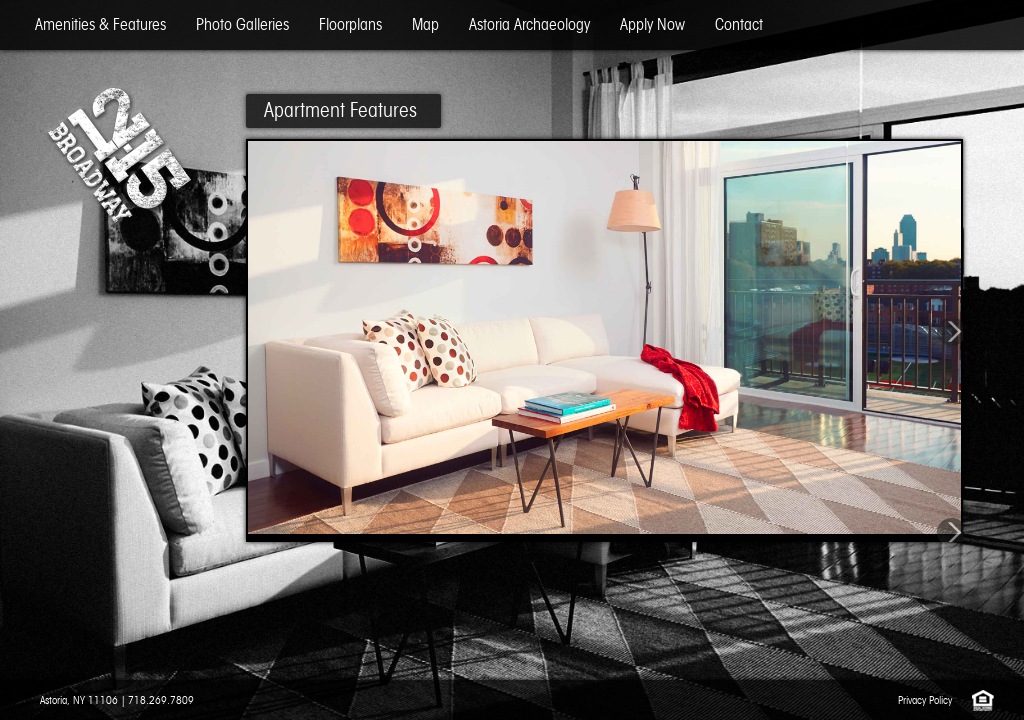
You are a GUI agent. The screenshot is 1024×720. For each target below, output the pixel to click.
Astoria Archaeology (529, 24)
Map (425, 24)
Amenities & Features (100, 24)
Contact (739, 24)
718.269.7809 (161, 700)
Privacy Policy (925, 700)
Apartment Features (340, 110)
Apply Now (652, 24)
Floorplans (350, 24)
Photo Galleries (242, 24)
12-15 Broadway (117, 155)
